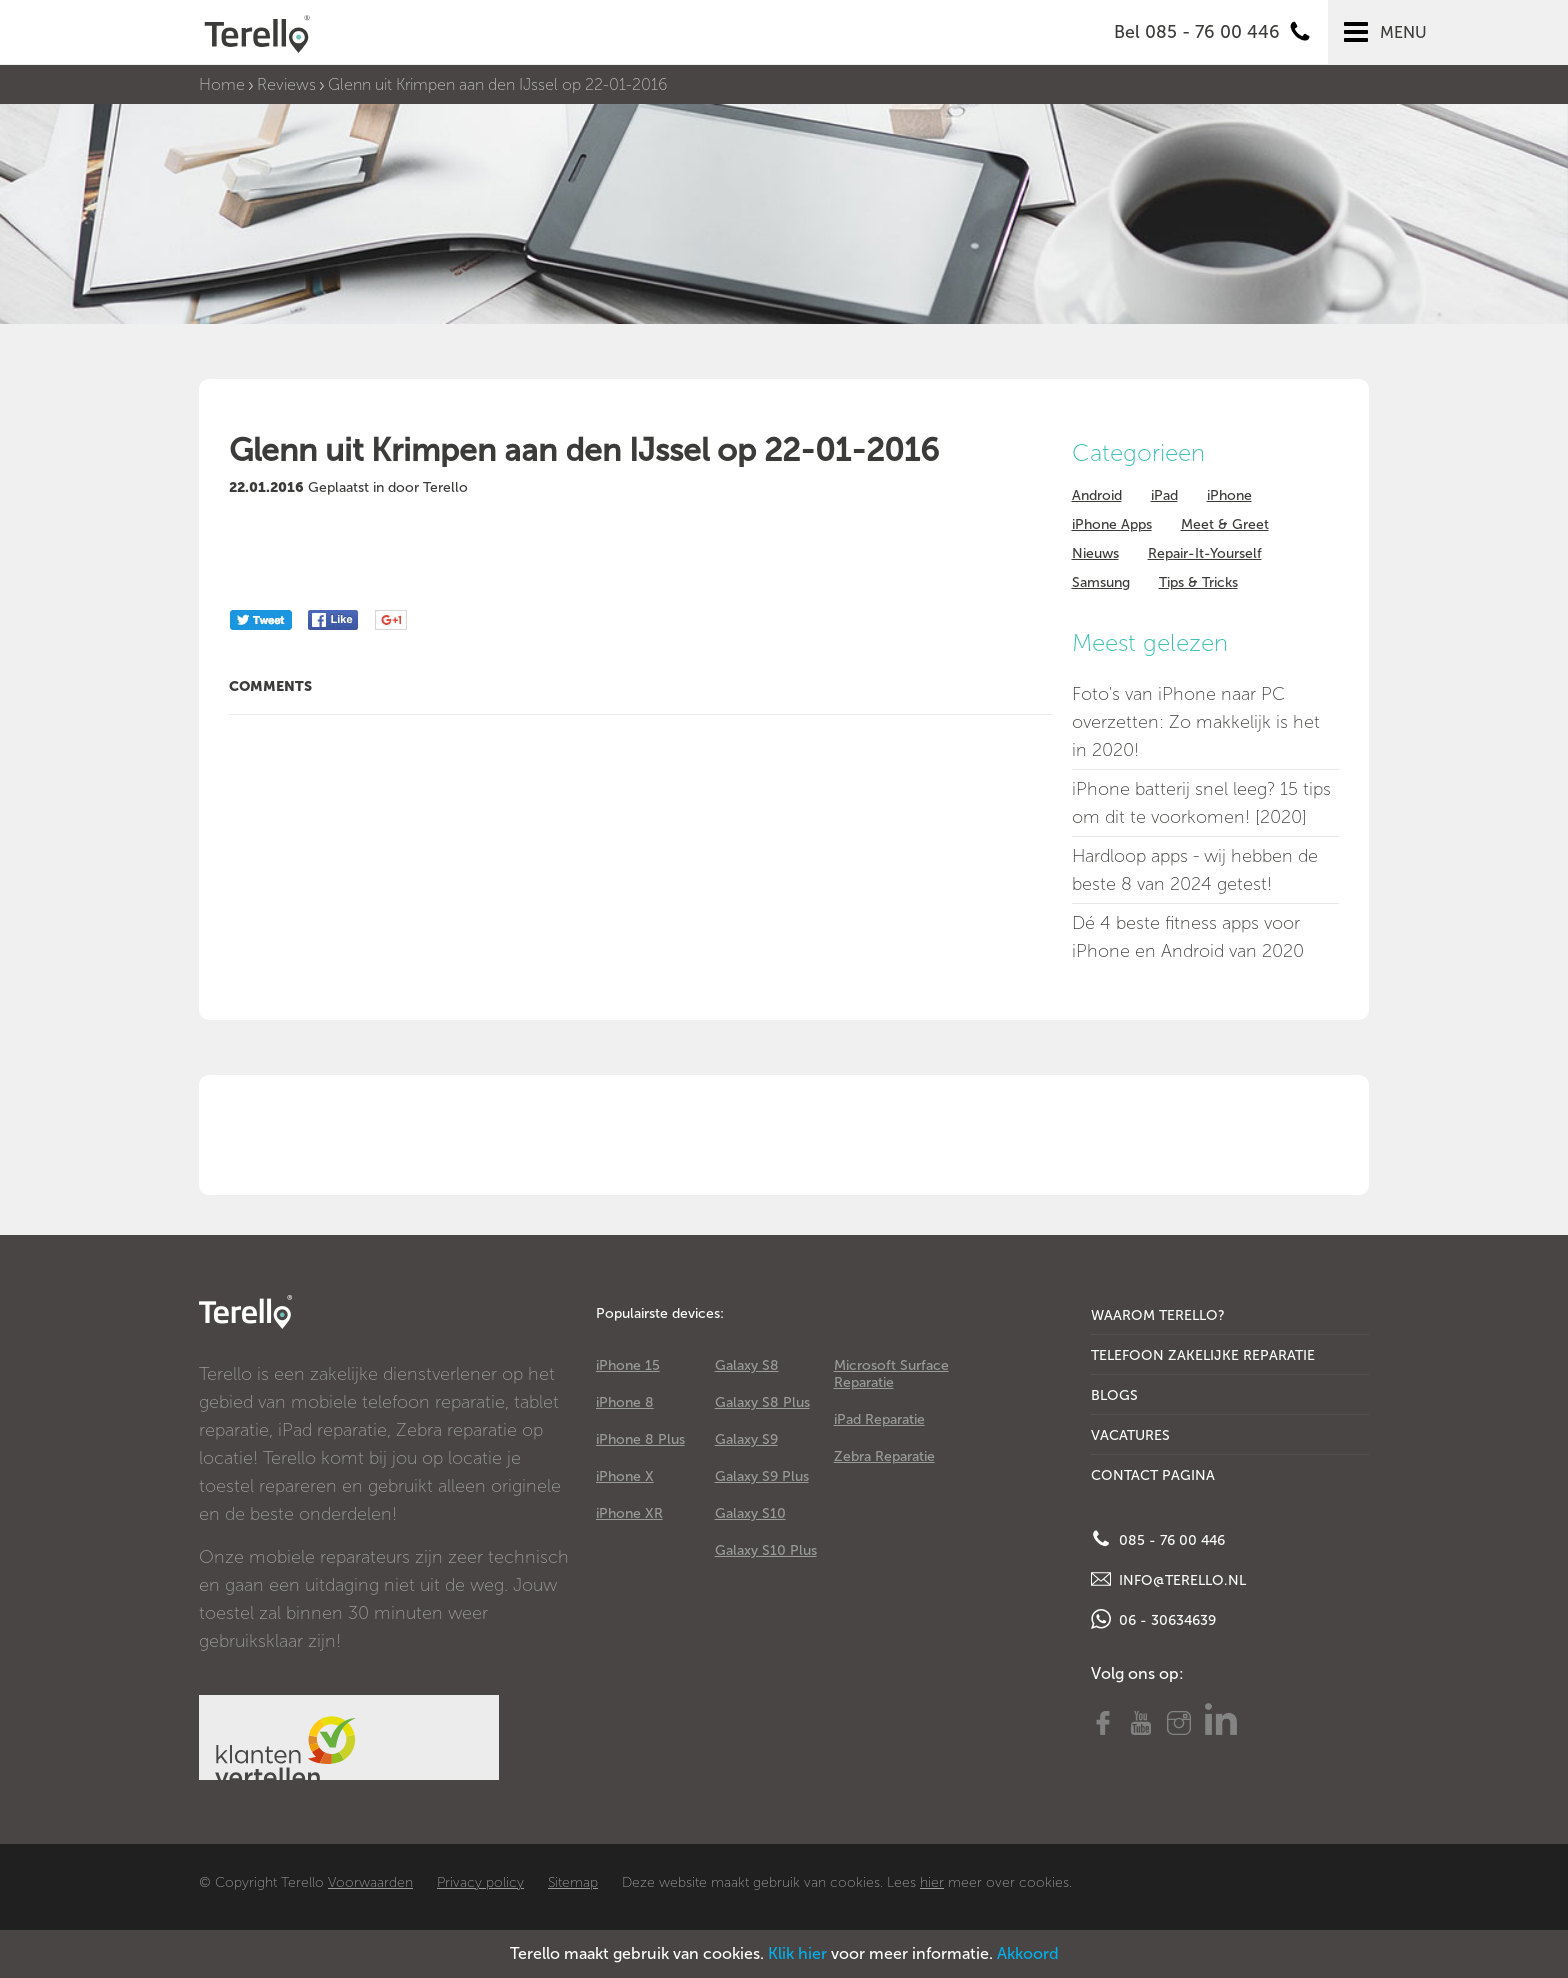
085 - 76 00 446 (1158, 1539)
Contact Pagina (1153, 1475)
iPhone (1229, 495)
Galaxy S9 (746, 1439)
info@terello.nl (1168, 1579)
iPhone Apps (1112, 524)
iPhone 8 (625, 1402)
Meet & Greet (1225, 524)
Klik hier (797, 1953)
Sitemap (573, 1882)
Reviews (286, 84)
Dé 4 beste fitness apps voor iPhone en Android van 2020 (1188, 937)
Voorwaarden (370, 1882)
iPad (1164, 495)
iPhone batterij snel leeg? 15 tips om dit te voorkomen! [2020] (1201, 803)
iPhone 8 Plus (640, 1439)
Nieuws (1095, 553)
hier (932, 1882)
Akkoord (1028, 1953)
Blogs (1114, 1395)
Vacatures (1130, 1435)
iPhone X (625, 1476)
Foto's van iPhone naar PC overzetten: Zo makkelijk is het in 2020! (1196, 722)
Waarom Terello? (1158, 1315)
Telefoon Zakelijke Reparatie (1203, 1355)
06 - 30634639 (1153, 1619)
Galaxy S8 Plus (762, 1402)
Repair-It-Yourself (1205, 553)
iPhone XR (629, 1513)
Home (222, 84)
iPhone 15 (628, 1365)
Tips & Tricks (1198, 582)
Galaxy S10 (750, 1513)
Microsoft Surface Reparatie (891, 1374)
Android (1097, 495)
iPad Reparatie (879, 1419)
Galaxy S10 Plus (766, 1550)
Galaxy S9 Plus (762, 1476)
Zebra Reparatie (884, 1456)
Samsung (1101, 582)
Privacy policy (480, 1882)
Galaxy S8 (747, 1365)
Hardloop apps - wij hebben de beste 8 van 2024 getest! (1195, 870)
